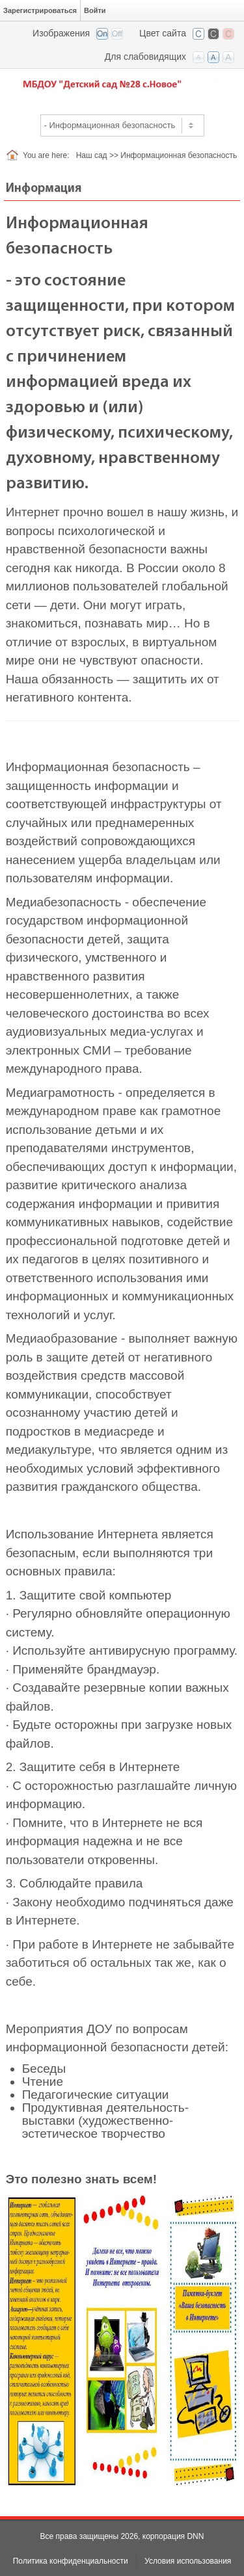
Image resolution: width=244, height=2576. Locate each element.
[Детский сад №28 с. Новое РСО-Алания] (122, 84)
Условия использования (187, 2561)
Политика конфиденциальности (70, 2561)
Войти (95, 10)
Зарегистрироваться (40, 10)
